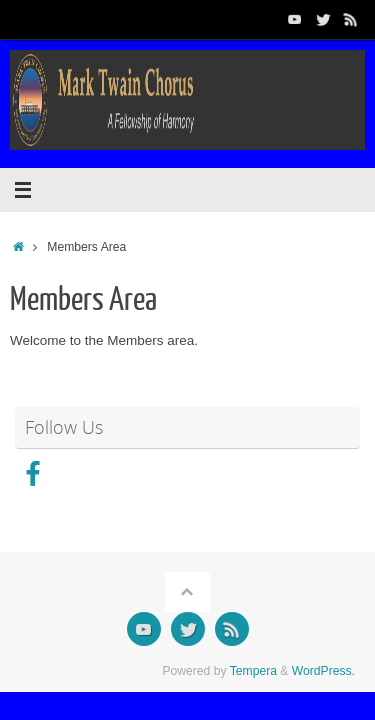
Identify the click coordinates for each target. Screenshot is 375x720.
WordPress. (323, 671)
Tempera (253, 671)
